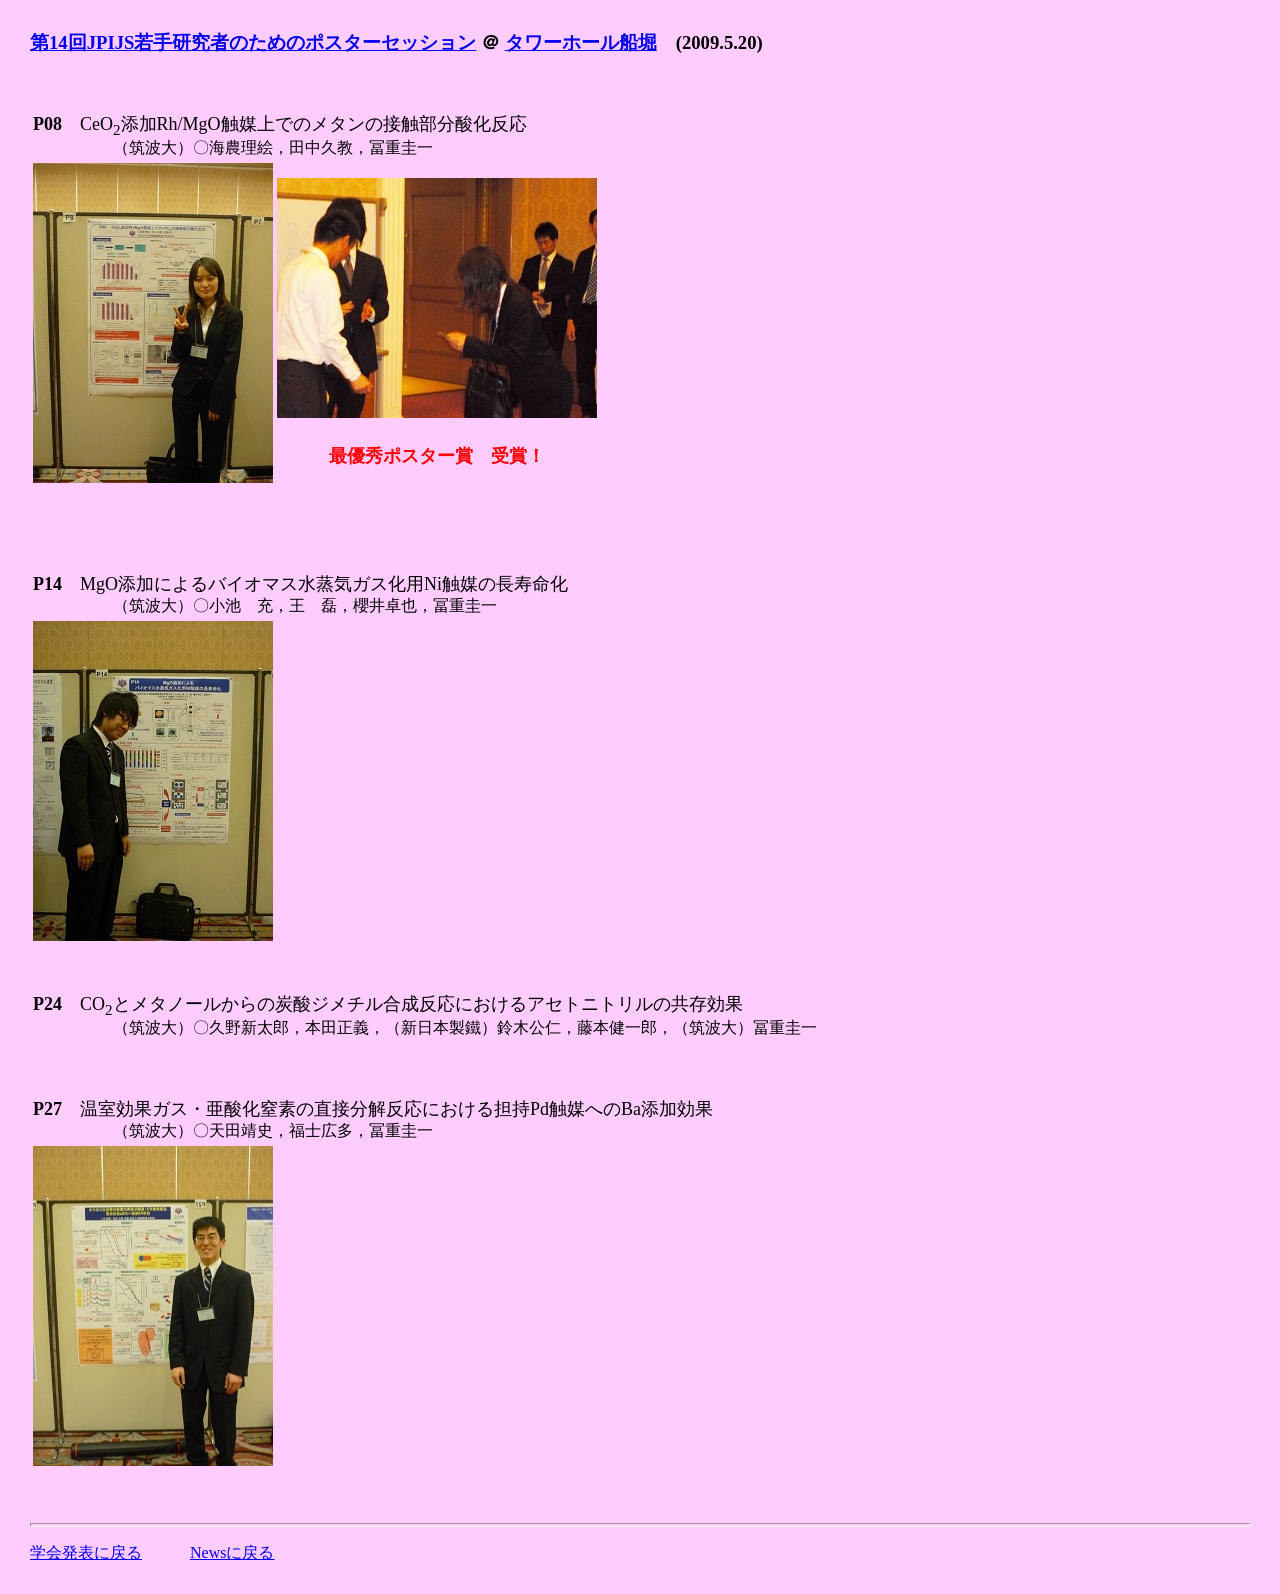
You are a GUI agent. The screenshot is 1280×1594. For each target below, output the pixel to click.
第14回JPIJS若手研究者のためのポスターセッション (253, 42)
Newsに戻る (232, 1552)
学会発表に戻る (86, 1552)
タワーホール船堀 (581, 42)
